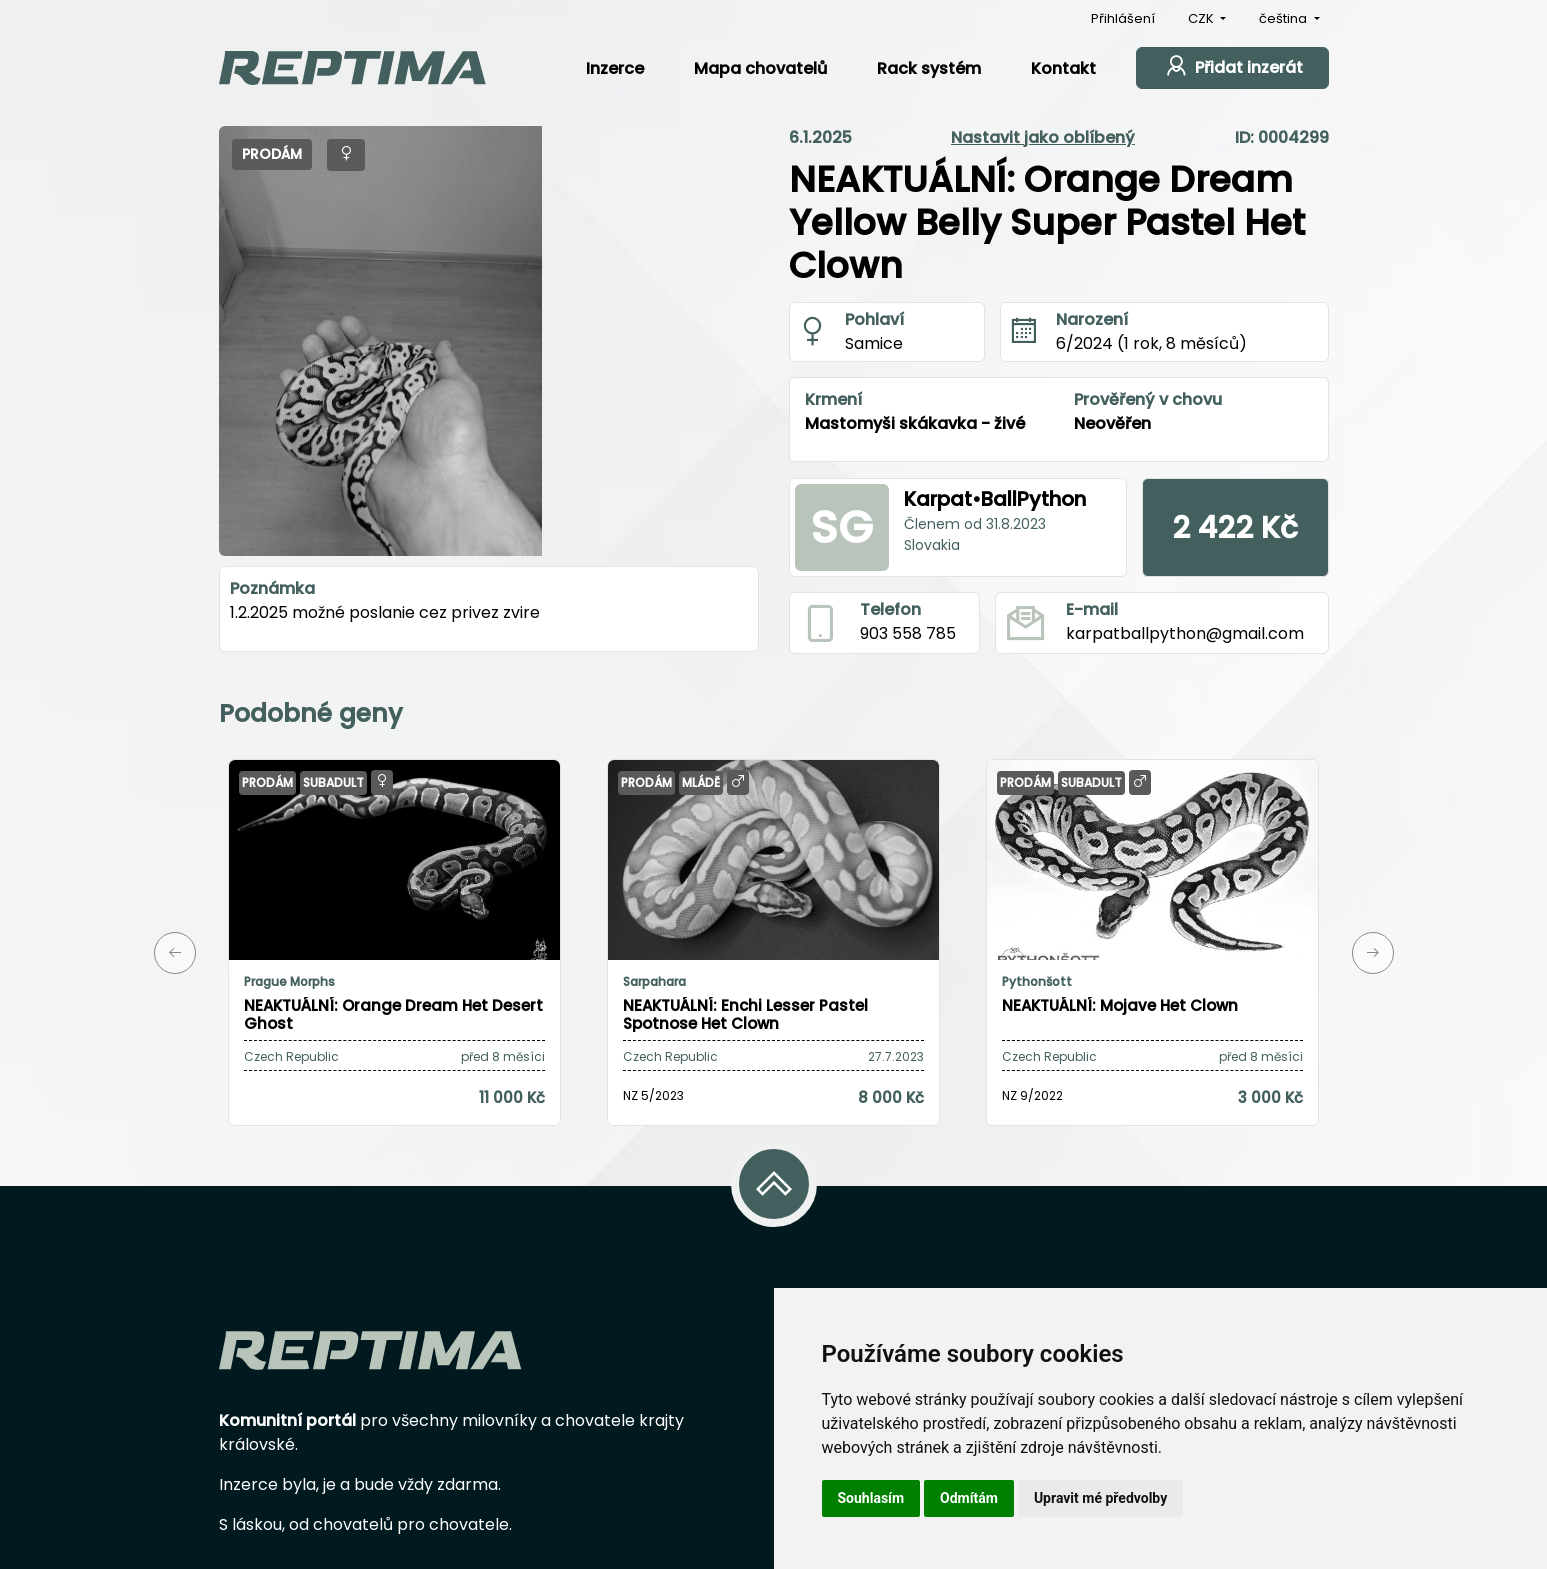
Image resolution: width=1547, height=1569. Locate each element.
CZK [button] (1202, 18)
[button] (175, 953)
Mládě (701, 782)
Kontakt (1063, 68)
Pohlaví (874, 319)
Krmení (833, 399)
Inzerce (615, 68)
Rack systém (929, 68)
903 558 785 (908, 633)
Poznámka (272, 588)
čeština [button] (1284, 18)
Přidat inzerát (1232, 65)
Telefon (890, 609)
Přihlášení (1123, 18)
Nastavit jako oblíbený (1043, 137)
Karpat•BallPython (995, 499)
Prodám (272, 154)
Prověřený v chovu (1148, 399)
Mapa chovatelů (760, 68)
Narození (1092, 319)
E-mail (1092, 609)
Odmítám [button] (969, 1498)
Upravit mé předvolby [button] (1100, 1498)
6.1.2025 (820, 137)
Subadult (333, 782)
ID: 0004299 (1282, 137)
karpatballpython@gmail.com (1185, 633)
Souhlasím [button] (871, 1498)
